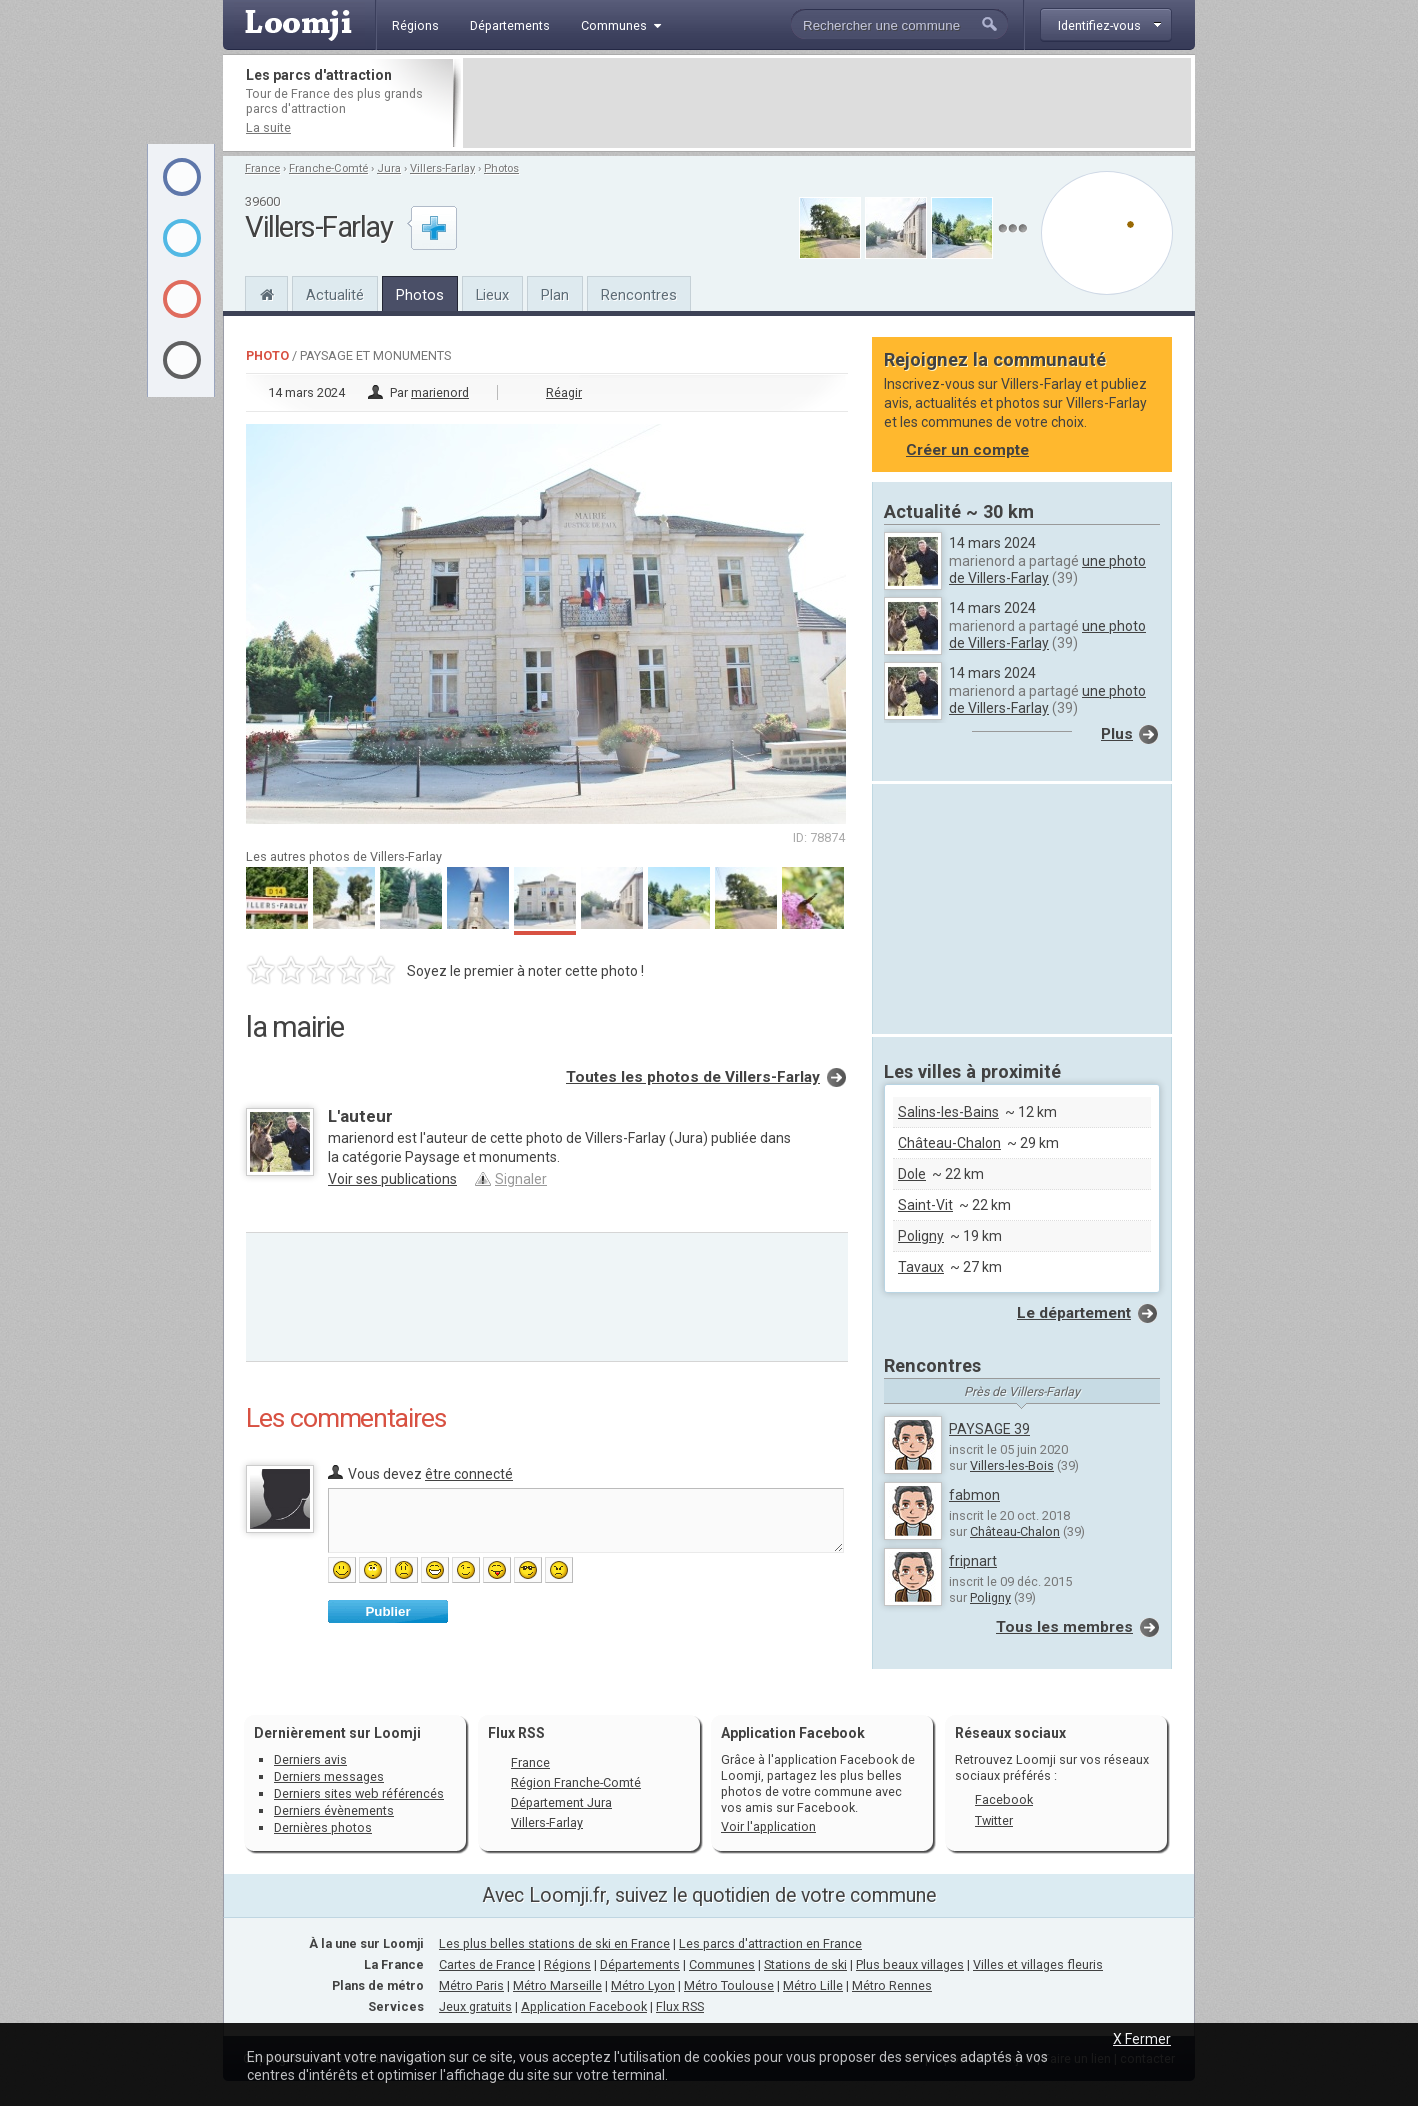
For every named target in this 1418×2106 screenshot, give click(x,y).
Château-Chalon (949, 1143)
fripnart (973, 1561)
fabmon (974, 1495)
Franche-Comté (328, 168)
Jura (389, 168)
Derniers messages (329, 1776)
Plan (555, 295)
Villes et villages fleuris (1038, 1964)
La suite (268, 127)
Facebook (1004, 1799)
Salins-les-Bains (948, 1112)
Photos (501, 168)
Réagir (564, 392)
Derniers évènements (334, 1810)
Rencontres (639, 295)
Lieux (492, 295)
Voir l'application (768, 1826)
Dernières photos (323, 1827)
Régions (567, 1964)
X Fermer (1142, 2039)
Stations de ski (805, 1964)
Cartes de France (487, 1964)
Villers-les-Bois (1012, 1465)
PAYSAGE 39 (989, 1429)
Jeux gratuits (475, 2006)
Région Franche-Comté (576, 1782)
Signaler (521, 1179)
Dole (912, 1174)
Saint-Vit (925, 1205)
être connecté (469, 1474)
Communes (722, 1964)
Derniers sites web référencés (359, 1793)
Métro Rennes (892, 1985)
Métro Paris (471, 1985)
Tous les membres (1064, 1627)
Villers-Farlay (442, 168)
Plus (1117, 734)
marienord (440, 392)
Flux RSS (516, 1733)
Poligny (921, 1236)
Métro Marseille (557, 1985)
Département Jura (561, 1802)
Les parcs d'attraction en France (770, 1943)
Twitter (994, 1820)
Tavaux (921, 1267)
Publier (387, 1611)
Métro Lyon (643, 1985)
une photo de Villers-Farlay (1047, 569)
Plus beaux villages (910, 1964)
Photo (267, 355)
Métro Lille (813, 1985)
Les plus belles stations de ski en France (554, 1943)
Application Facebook (584, 2006)
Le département (1074, 1313)
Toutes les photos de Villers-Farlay (693, 1077)
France (262, 168)
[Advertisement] (827, 103)
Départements (640, 1964)
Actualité (335, 295)
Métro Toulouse (729, 1985)
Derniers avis (310, 1759)
